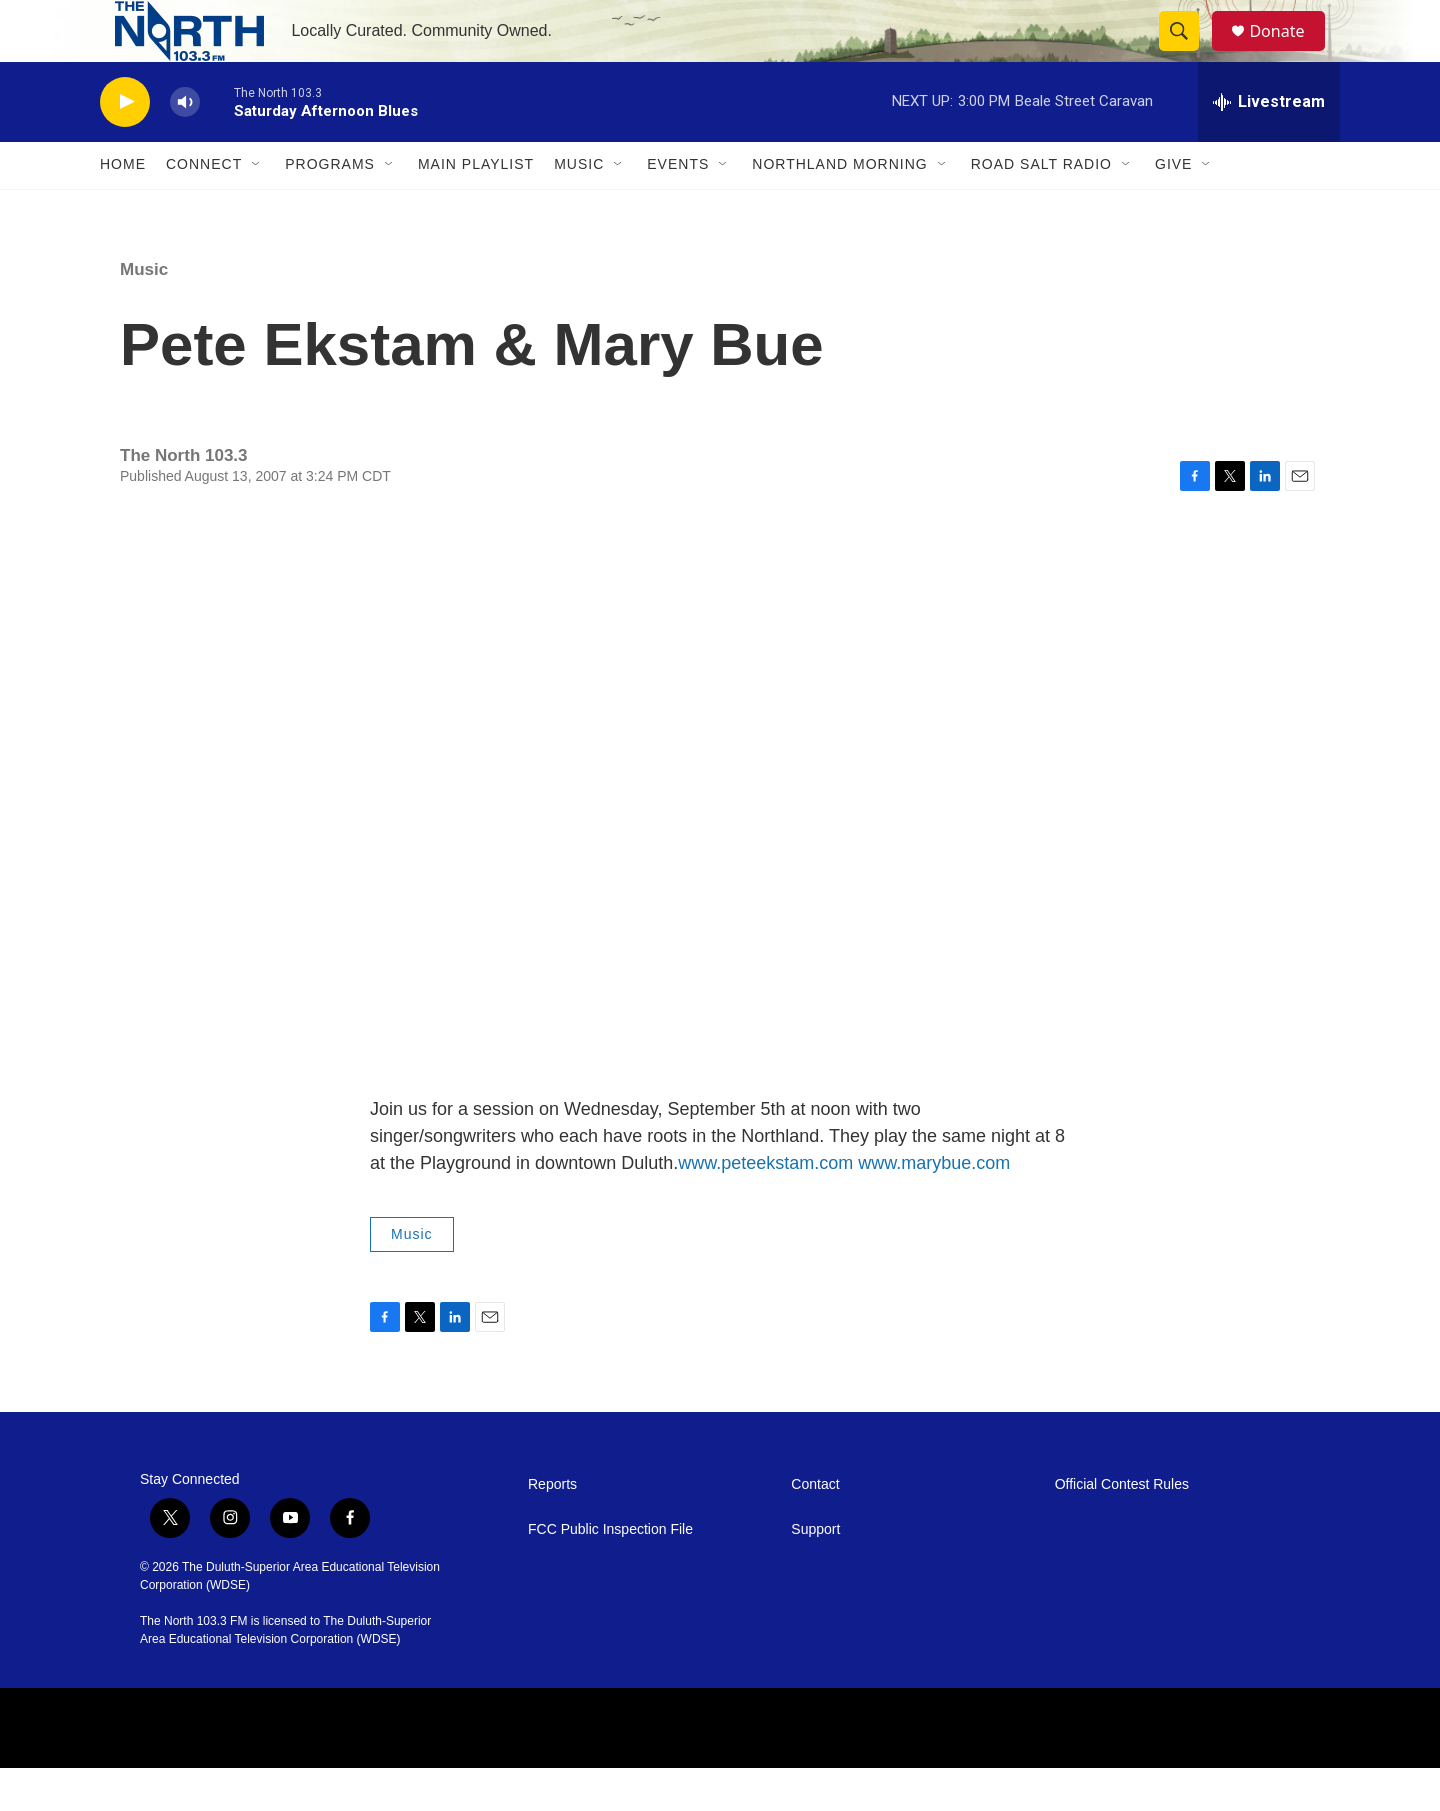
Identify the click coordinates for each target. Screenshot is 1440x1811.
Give (1173, 208)
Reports (552, 1527)
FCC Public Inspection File (610, 1572)
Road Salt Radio (1041, 208)
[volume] (185, 145)
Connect (204, 208)
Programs (330, 208)
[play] (125, 145)
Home (123, 208)
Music (579, 208)
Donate (1289, 52)
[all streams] (1269, 145)
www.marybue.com (934, 1206)
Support (815, 1572)
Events (678, 208)
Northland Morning (839, 208)
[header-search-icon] (1188, 53)
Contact (815, 1527)
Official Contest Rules (1122, 1527)
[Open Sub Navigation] (257, 208)
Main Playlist (476, 208)
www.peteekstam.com (765, 1206)
